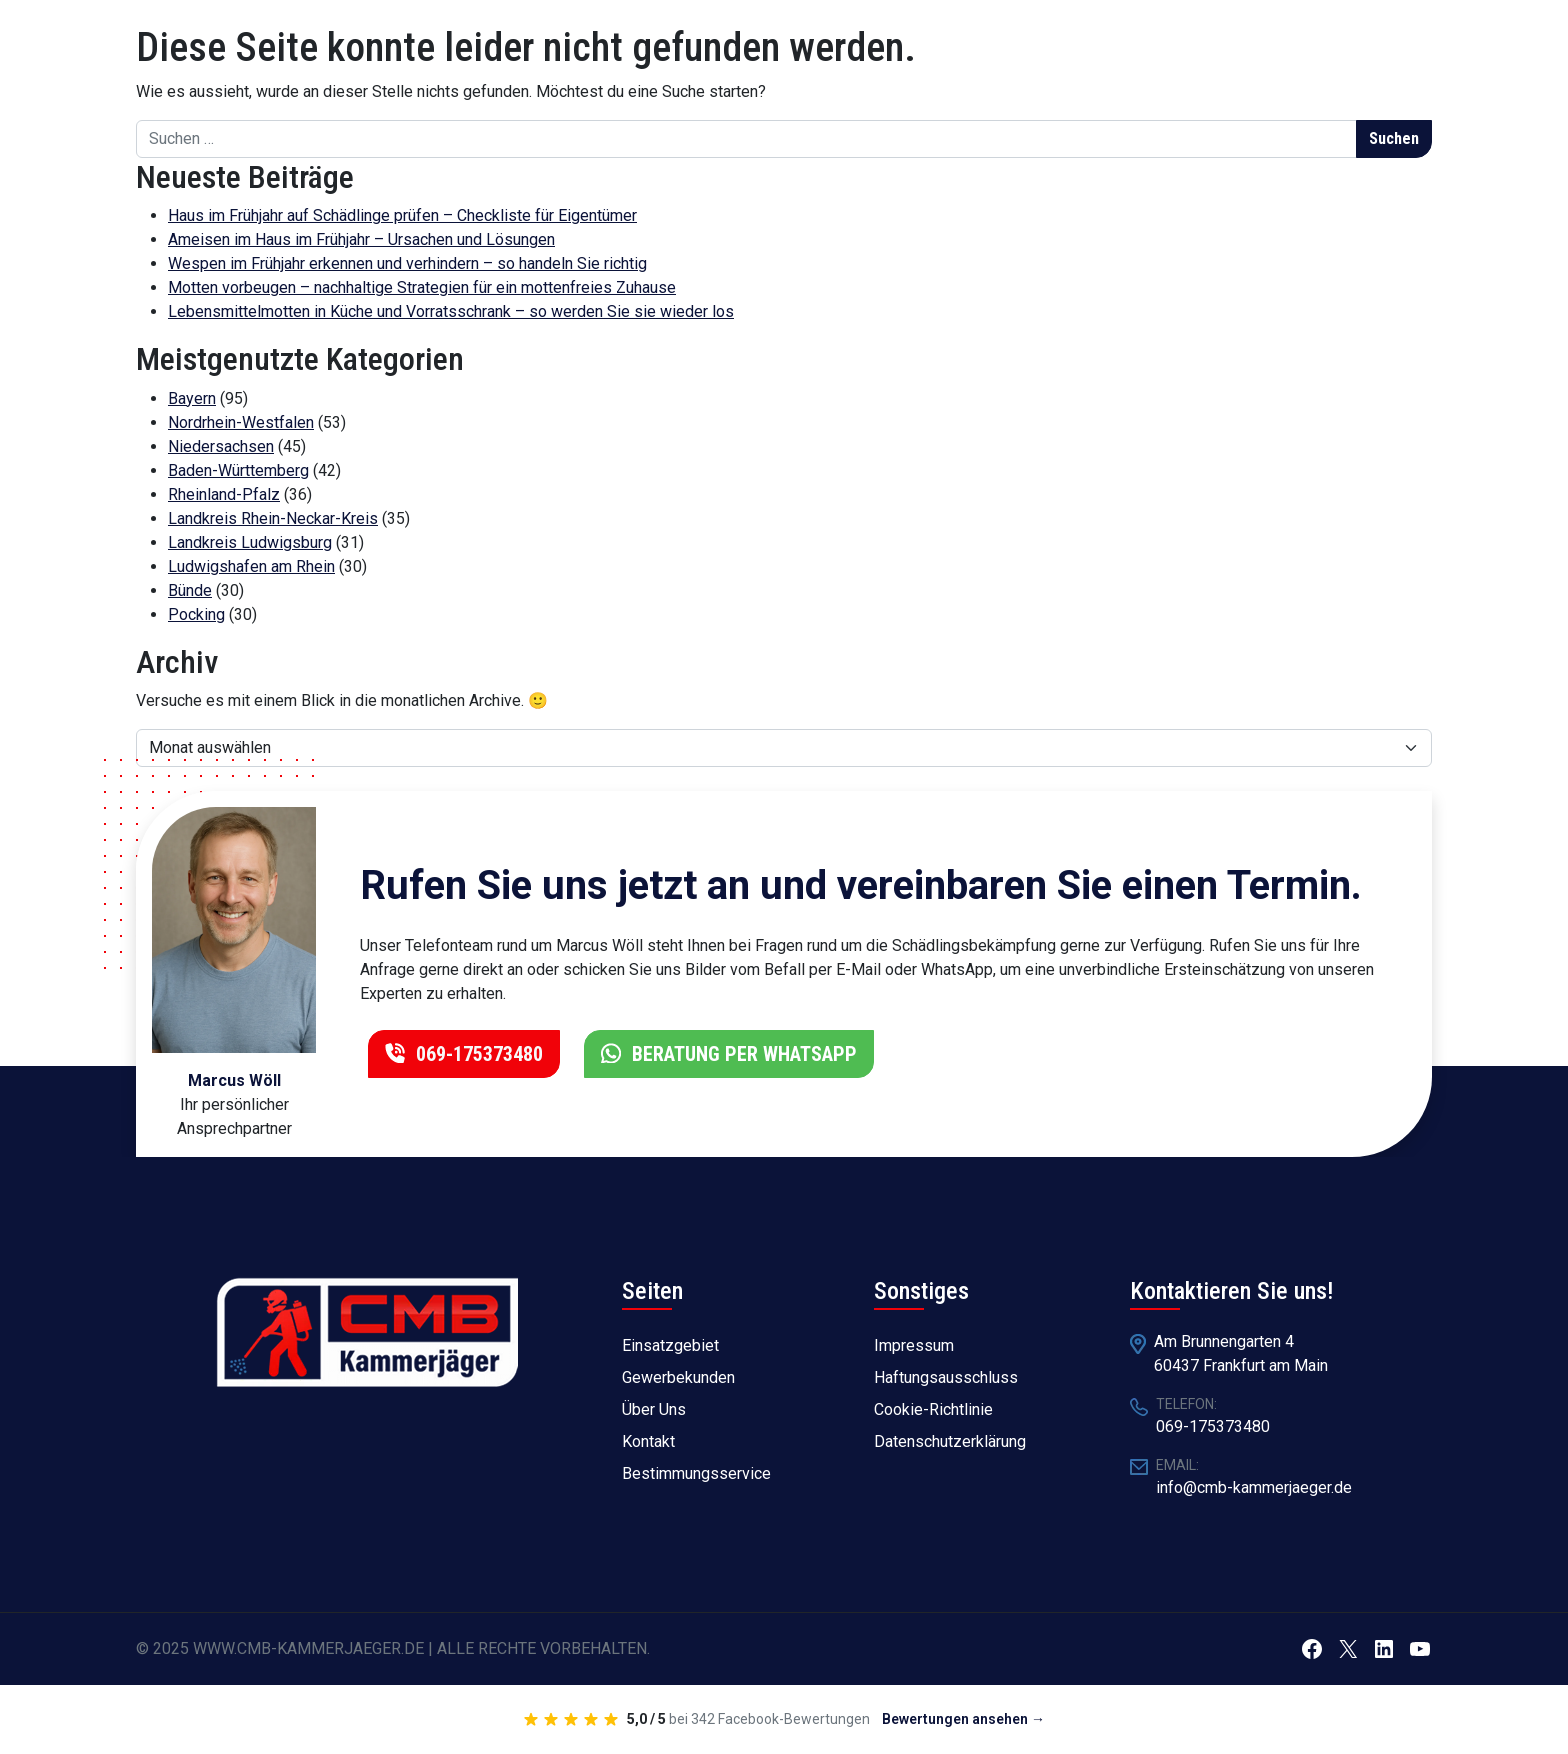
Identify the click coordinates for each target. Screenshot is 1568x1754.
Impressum (914, 1345)
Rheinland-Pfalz (224, 494)
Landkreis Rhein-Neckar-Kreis (273, 518)
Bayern (192, 398)
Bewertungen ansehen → (963, 1719)
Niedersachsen (221, 446)
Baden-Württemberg (238, 470)
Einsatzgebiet (670, 1345)
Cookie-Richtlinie (933, 1409)
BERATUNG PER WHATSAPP (742, 1054)
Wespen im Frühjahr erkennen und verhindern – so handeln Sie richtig (407, 263)
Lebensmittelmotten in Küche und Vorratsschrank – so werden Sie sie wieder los (451, 311)
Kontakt (648, 1441)
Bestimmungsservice (696, 1473)
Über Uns (654, 1409)
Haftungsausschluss (946, 1377)
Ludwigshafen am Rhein (251, 566)
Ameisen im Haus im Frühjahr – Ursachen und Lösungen (361, 239)
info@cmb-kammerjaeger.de (1254, 1487)
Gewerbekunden (678, 1377)
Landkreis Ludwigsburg (250, 542)
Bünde (190, 590)
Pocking (196, 614)
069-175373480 (477, 1054)
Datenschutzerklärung (950, 1441)
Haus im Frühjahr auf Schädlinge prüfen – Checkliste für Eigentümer (402, 215)
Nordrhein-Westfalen (241, 422)
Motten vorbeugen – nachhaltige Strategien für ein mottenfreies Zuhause (422, 287)
